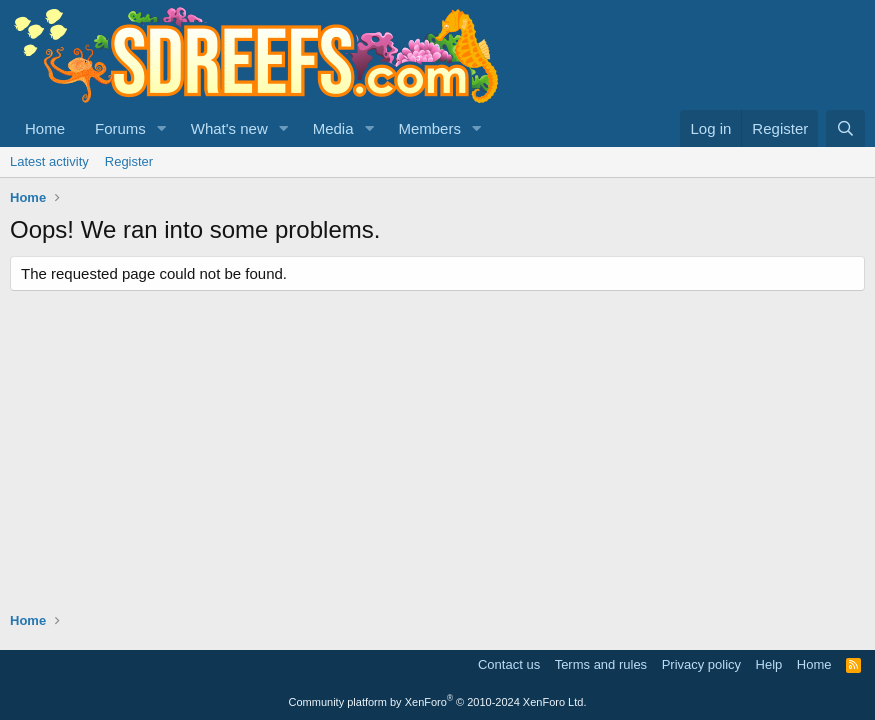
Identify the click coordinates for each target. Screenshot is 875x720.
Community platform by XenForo (438, 702)
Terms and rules (601, 664)
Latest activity (49, 161)
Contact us (509, 664)
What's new (229, 128)
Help (769, 664)
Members (429, 128)
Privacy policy (701, 664)
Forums (120, 128)
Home (45, 128)
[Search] (845, 128)
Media (333, 128)
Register (129, 161)
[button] (162, 128)
